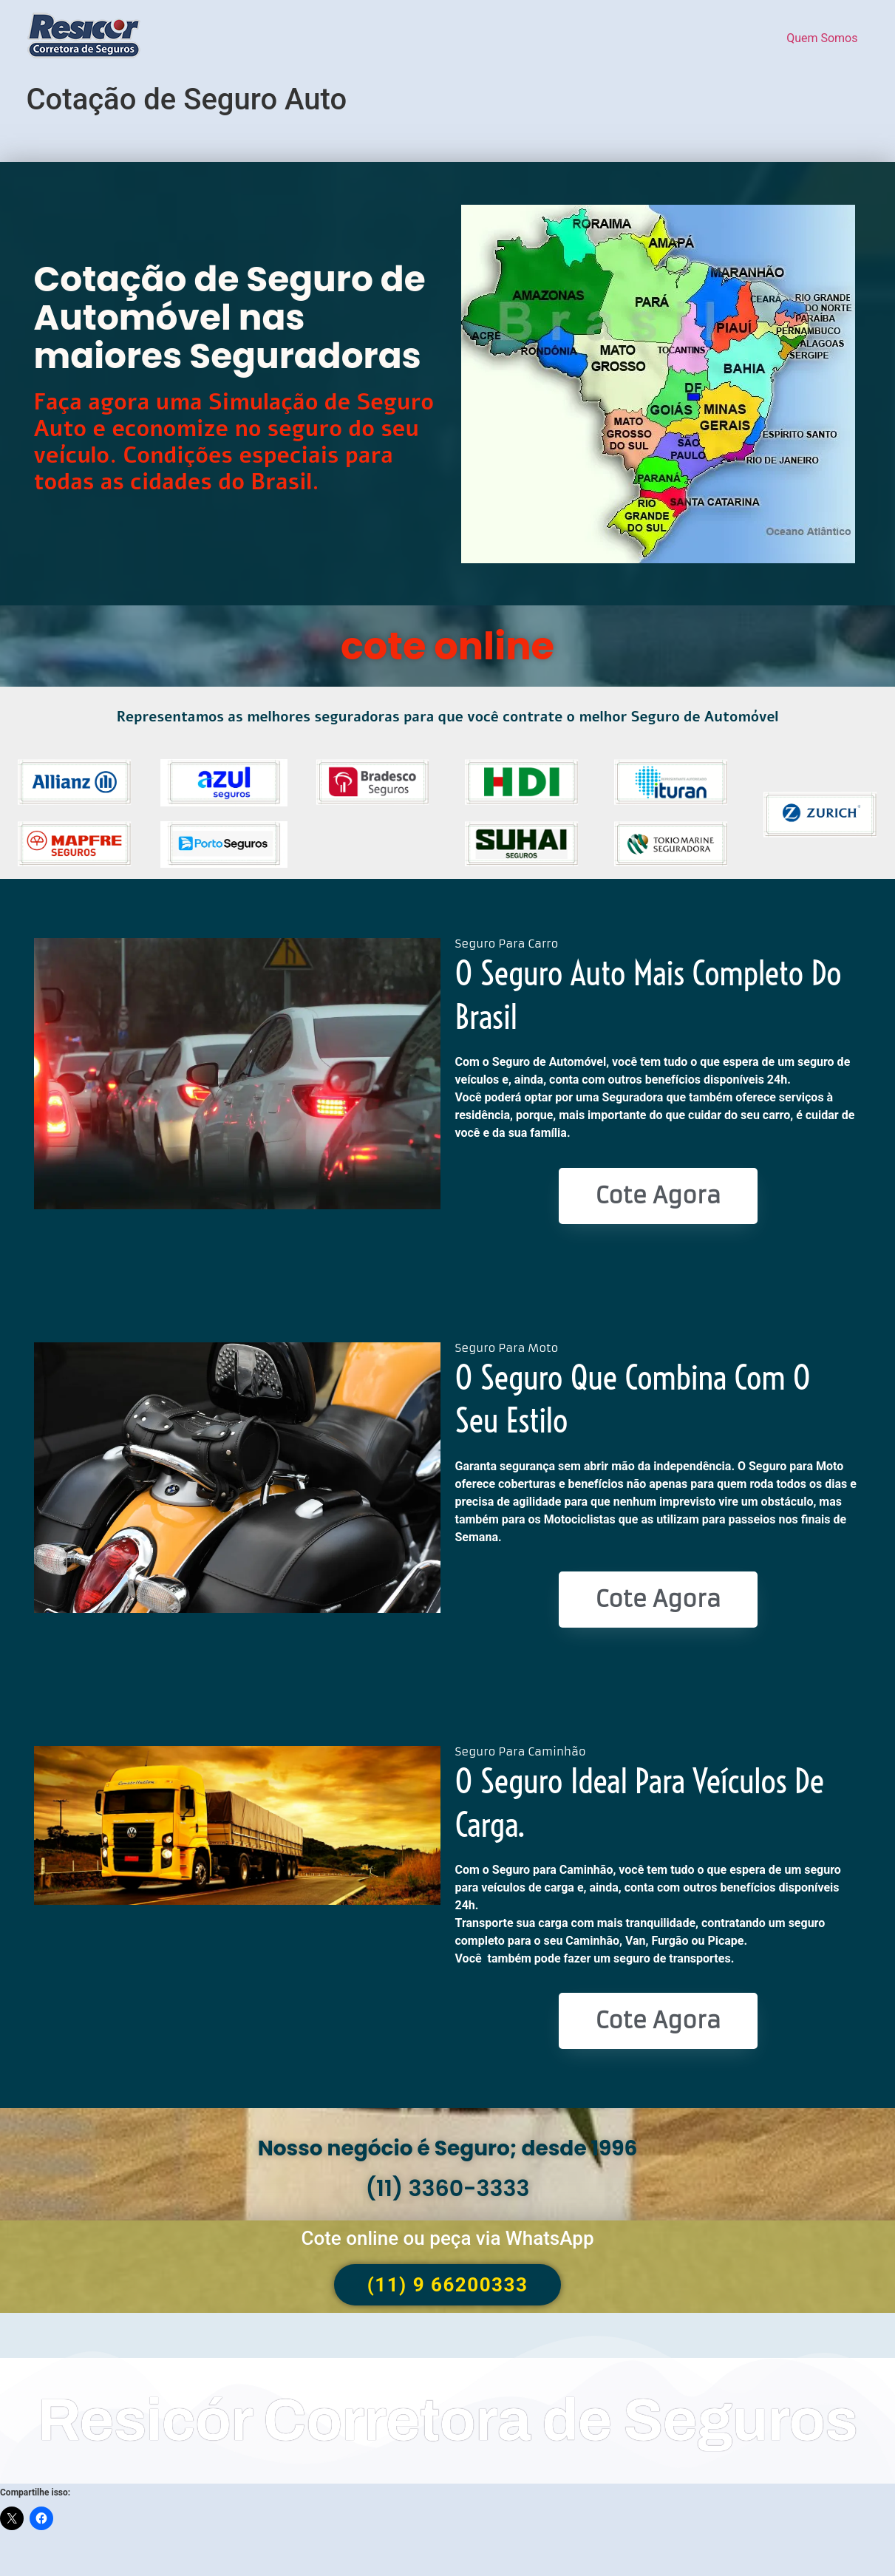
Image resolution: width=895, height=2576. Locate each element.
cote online (447, 646)
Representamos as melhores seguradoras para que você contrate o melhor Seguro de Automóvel (448, 717)
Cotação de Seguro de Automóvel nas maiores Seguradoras (230, 317)
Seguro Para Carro (507, 944)
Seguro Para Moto (507, 1348)
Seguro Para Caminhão (520, 1751)
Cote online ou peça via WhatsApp (447, 2238)
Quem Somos (821, 38)
